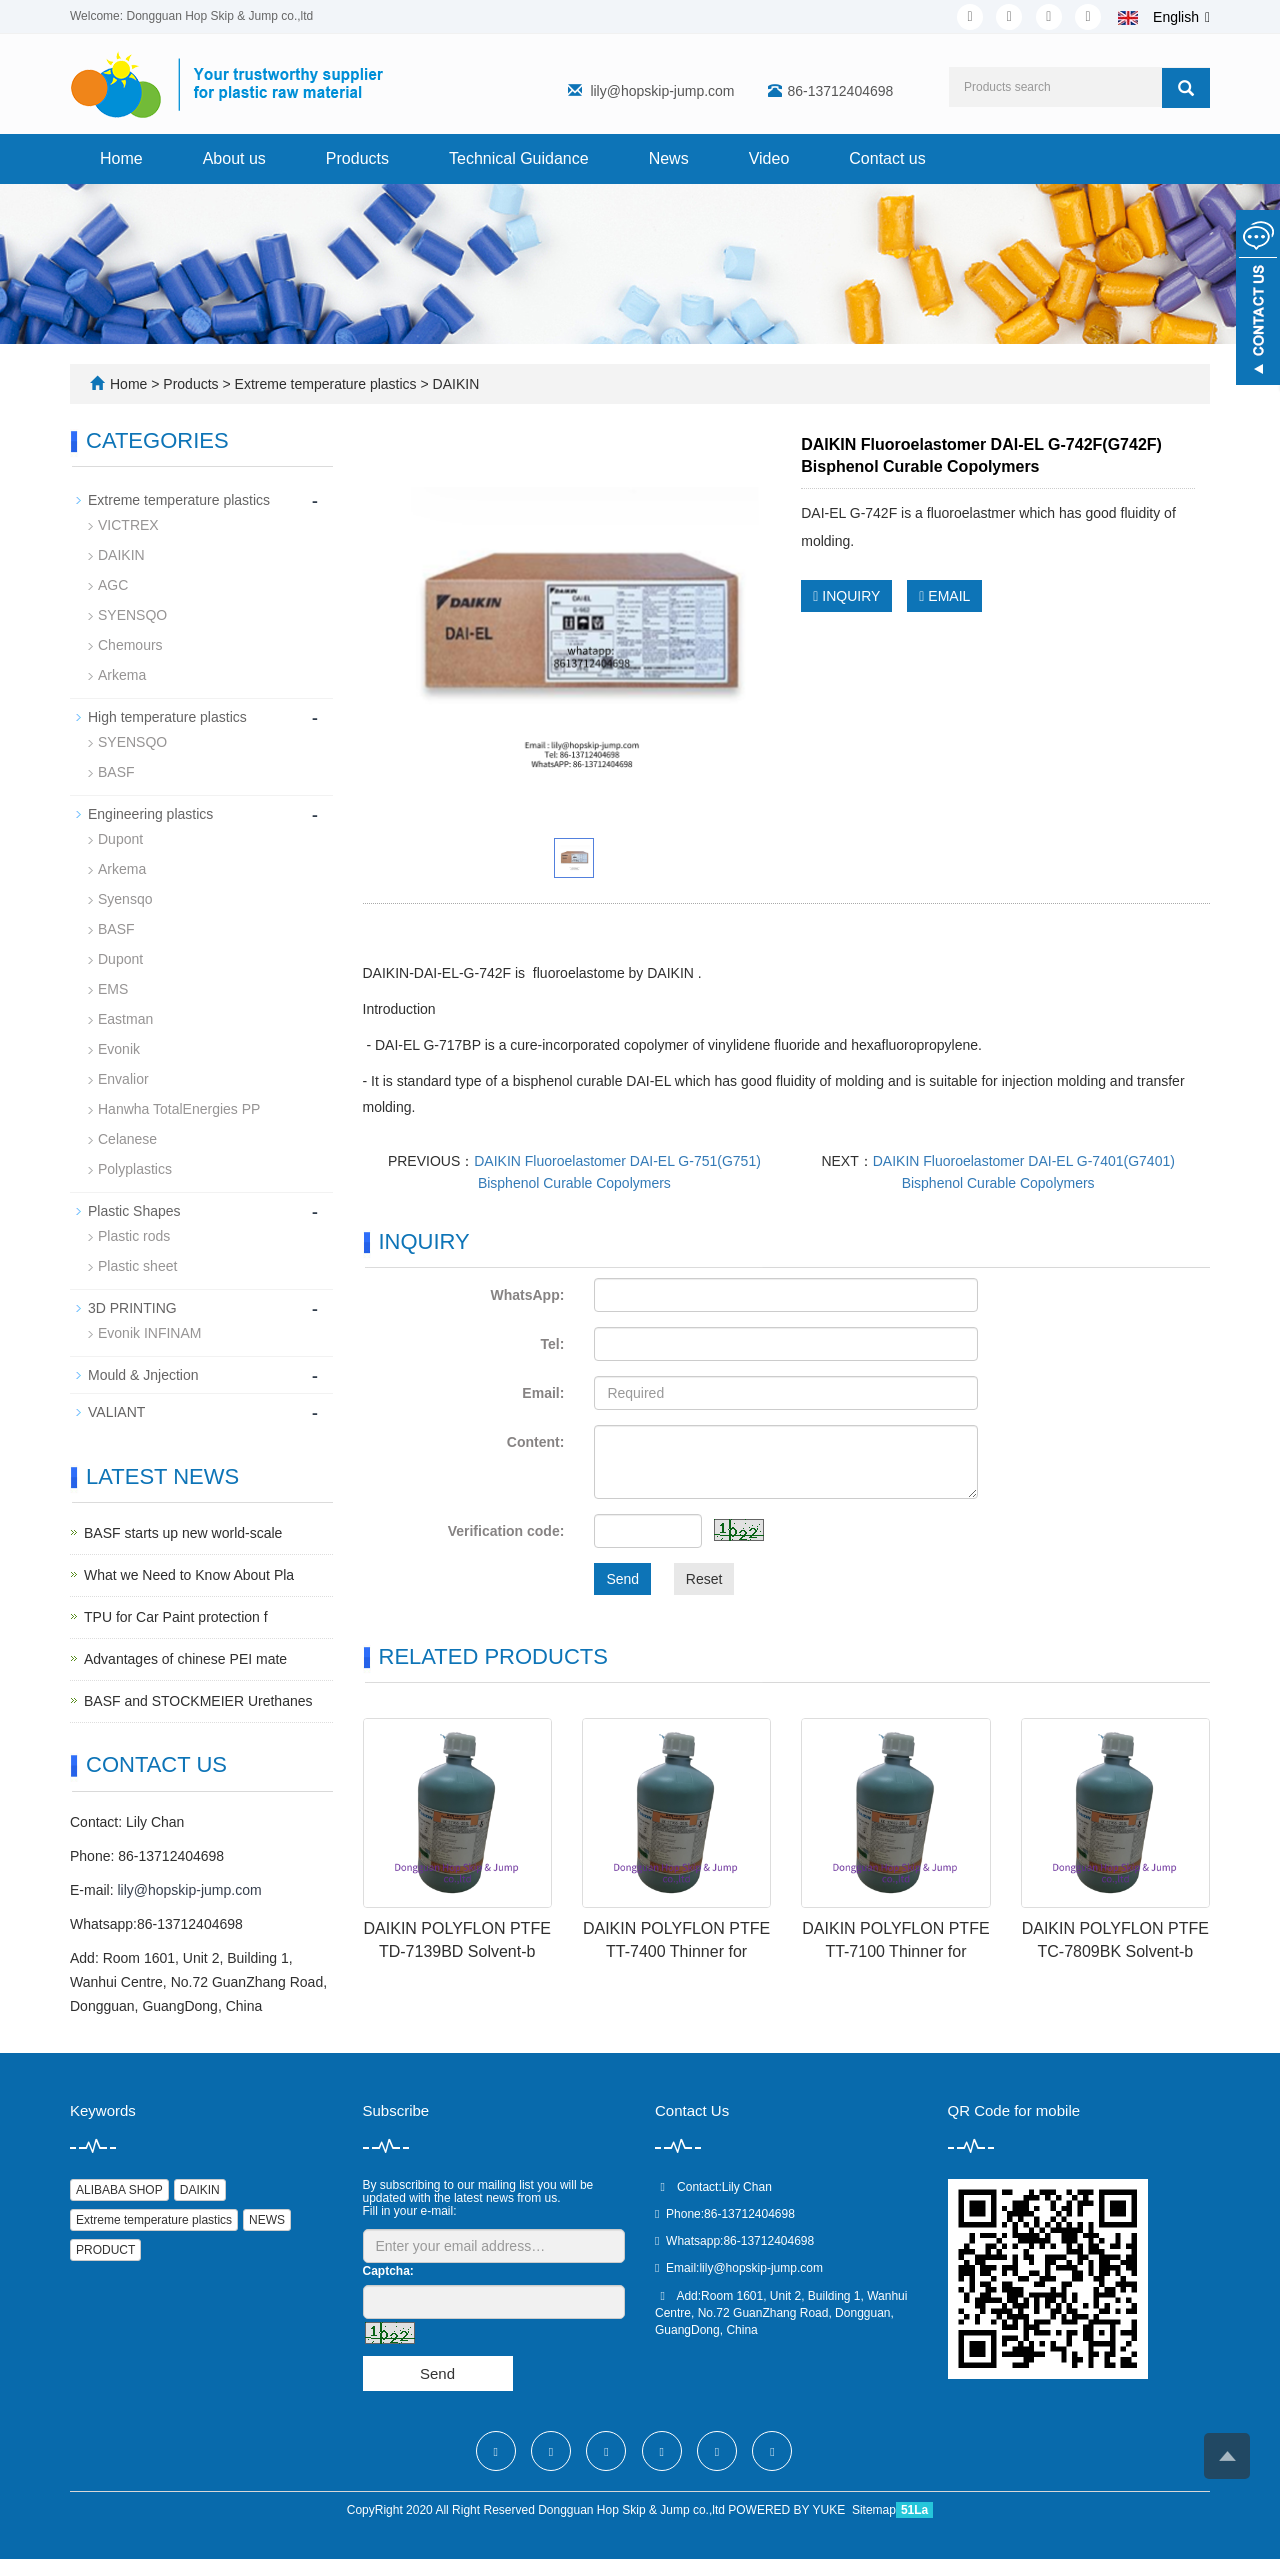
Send (622, 1579)
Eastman (125, 1019)
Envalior (123, 1079)
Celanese (127, 1139)
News (669, 158)
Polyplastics (135, 1169)
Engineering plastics (150, 814)
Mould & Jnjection (143, 1375)
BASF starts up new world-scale (183, 1533)
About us (234, 158)
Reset (704, 1579)
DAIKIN (454, 384)
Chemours (130, 645)
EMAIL (944, 596)
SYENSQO (132, 615)
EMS (113, 989)
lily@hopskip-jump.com (662, 91)
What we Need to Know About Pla (189, 1575)
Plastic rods (134, 1236)
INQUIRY (846, 596)
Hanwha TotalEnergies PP (179, 1109)
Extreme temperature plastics (326, 384)
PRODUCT (105, 2250)
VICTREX (128, 525)
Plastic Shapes (134, 1211)
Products (357, 158)
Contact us (887, 158)
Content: (536, 1442)
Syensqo (125, 899)
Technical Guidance (519, 158)
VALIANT (116, 1412)
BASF (116, 772)
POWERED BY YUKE (788, 2510)
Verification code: (506, 1531)
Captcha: (388, 2271)
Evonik (119, 1049)
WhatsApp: (527, 1295)
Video (769, 158)
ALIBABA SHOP (119, 2190)
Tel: (553, 1344)
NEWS (267, 2220)
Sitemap (874, 2510)
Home (121, 158)
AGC (113, 585)
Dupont (120, 839)
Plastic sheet (137, 1266)
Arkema (122, 675)
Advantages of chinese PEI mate (185, 1659)
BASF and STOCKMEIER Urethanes (198, 1701)
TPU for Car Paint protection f (176, 1617)
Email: (543, 1393)
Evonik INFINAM (149, 1333)
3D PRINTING (132, 1308)
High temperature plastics (167, 717)
